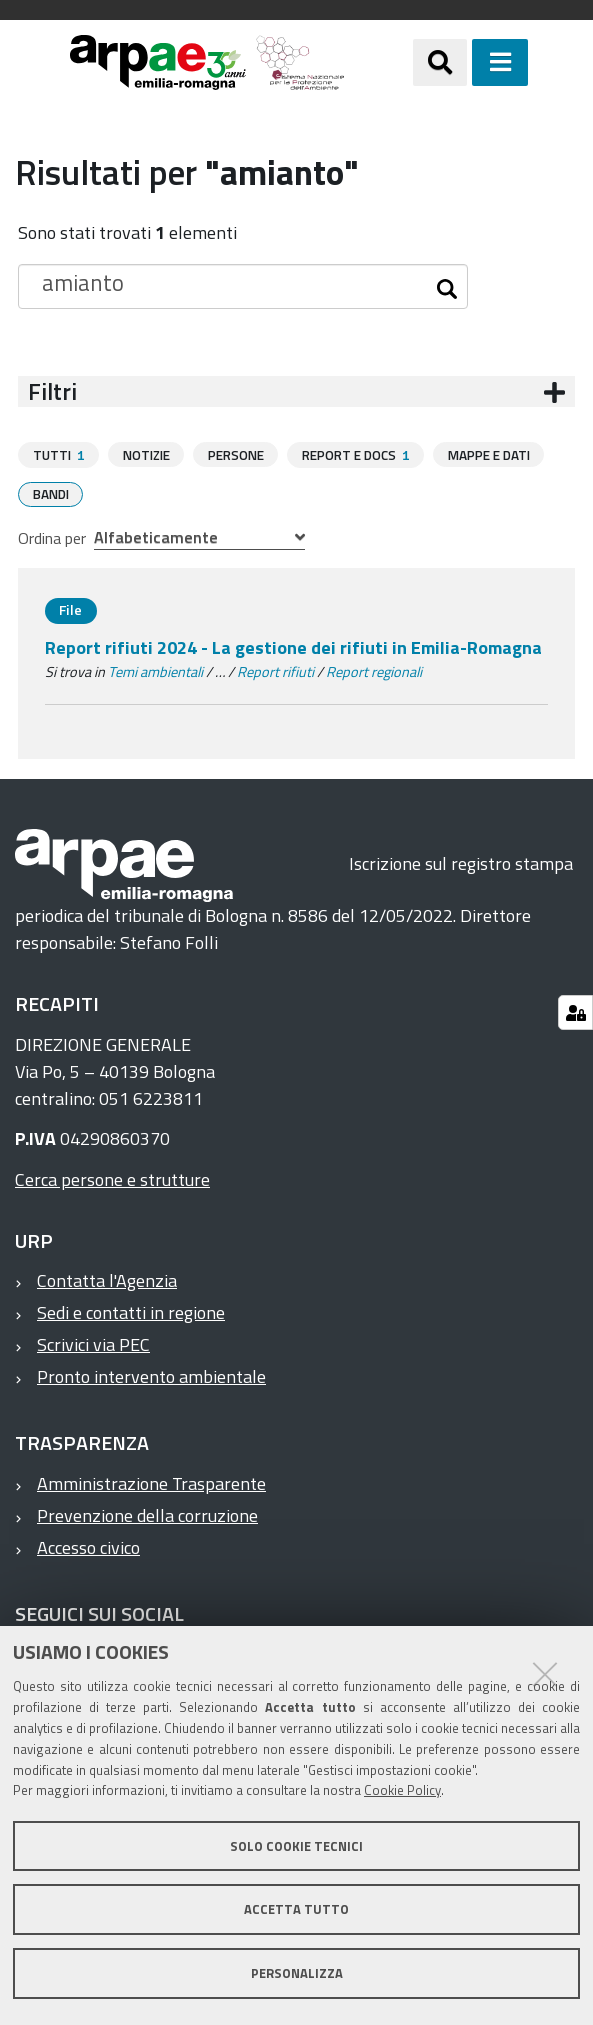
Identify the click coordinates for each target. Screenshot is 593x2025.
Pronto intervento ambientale (151, 1375)
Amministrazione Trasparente (151, 1482)
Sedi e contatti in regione (131, 1311)
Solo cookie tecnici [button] (296, 1846)
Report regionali (374, 671)
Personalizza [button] (297, 1973)
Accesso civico (88, 1546)
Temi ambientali (155, 671)
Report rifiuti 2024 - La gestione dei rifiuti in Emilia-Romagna (293, 646)
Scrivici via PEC (93, 1343)
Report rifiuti (275, 671)
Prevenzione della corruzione (147, 1514)
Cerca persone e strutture (112, 1178)
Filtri (52, 391)
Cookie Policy (402, 1790)
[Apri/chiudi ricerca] (440, 62)
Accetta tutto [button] (296, 1909)
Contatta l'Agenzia (107, 1279)
